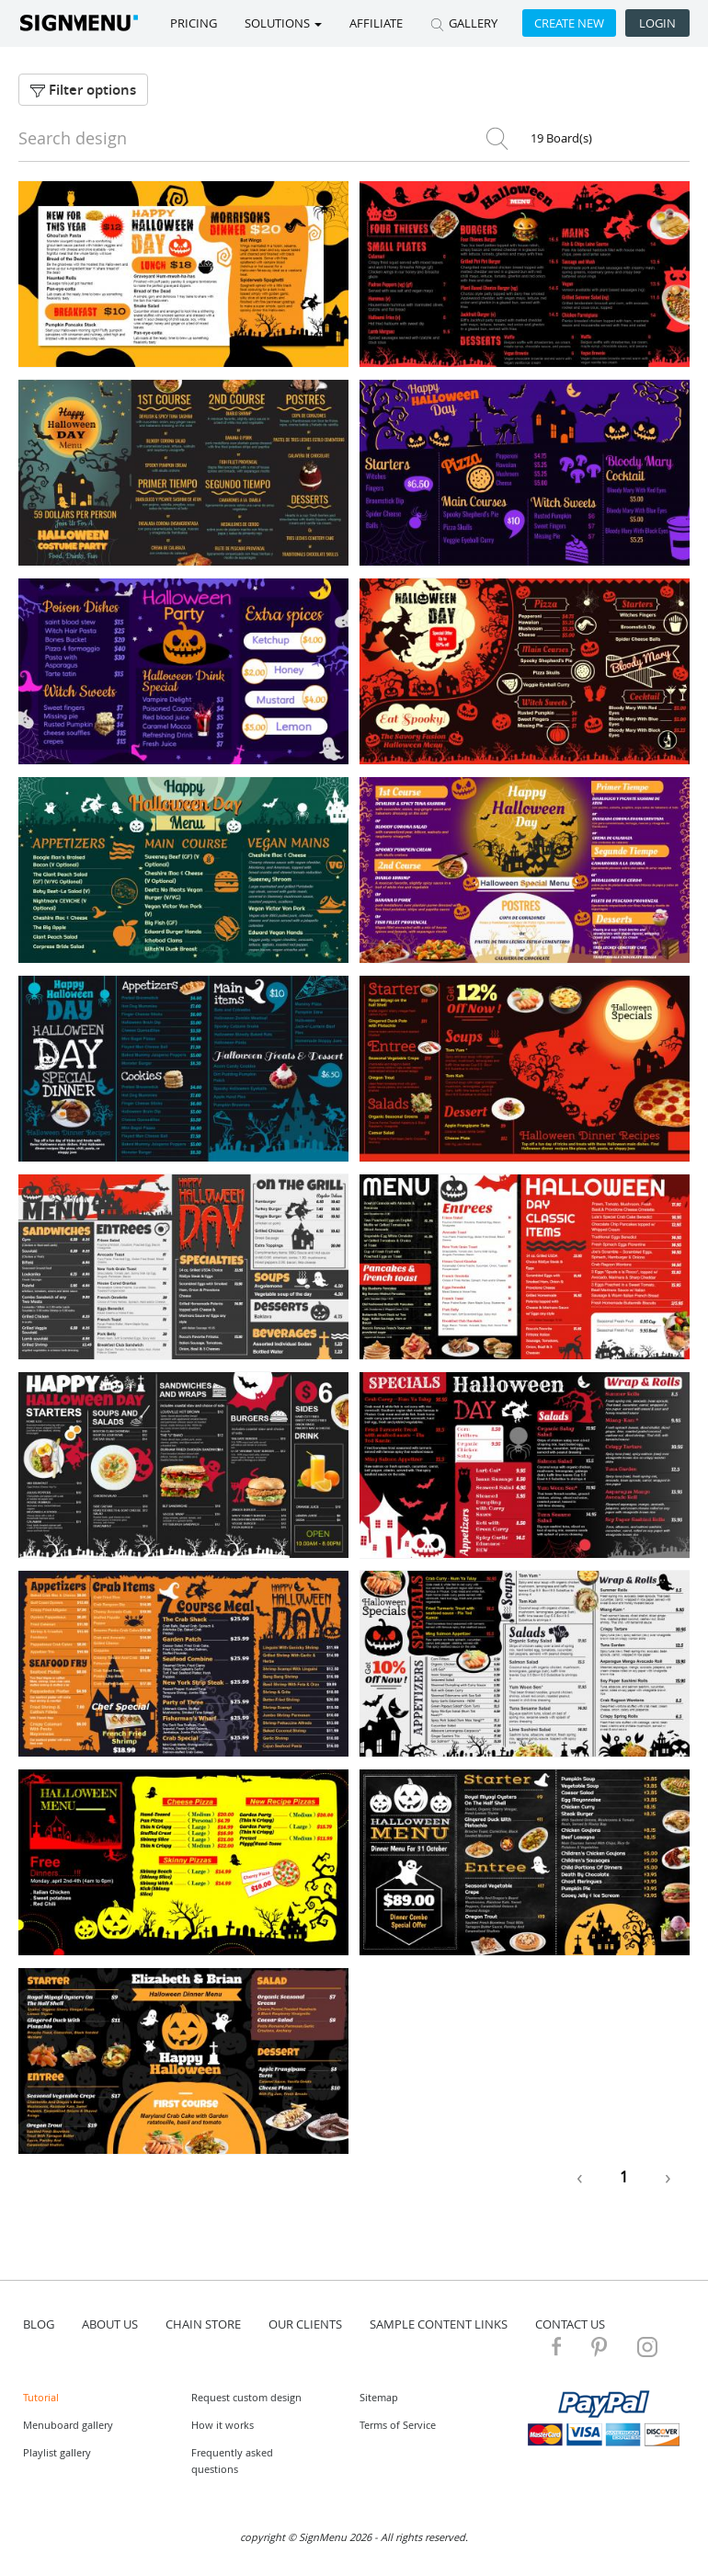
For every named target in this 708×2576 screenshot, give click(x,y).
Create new (569, 23)
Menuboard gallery (68, 2425)
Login (657, 23)
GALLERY (463, 23)
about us (110, 2324)
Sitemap (379, 2397)
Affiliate (376, 23)
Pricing (193, 23)
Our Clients (305, 2324)
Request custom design (246, 2397)
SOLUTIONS (283, 23)
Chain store (203, 2324)
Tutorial (41, 2397)
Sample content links (439, 2324)
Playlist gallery (57, 2452)
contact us (570, 2324)
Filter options (83, 89)
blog (38, 2324)
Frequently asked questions (232, 2460)
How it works (222, 2425)
